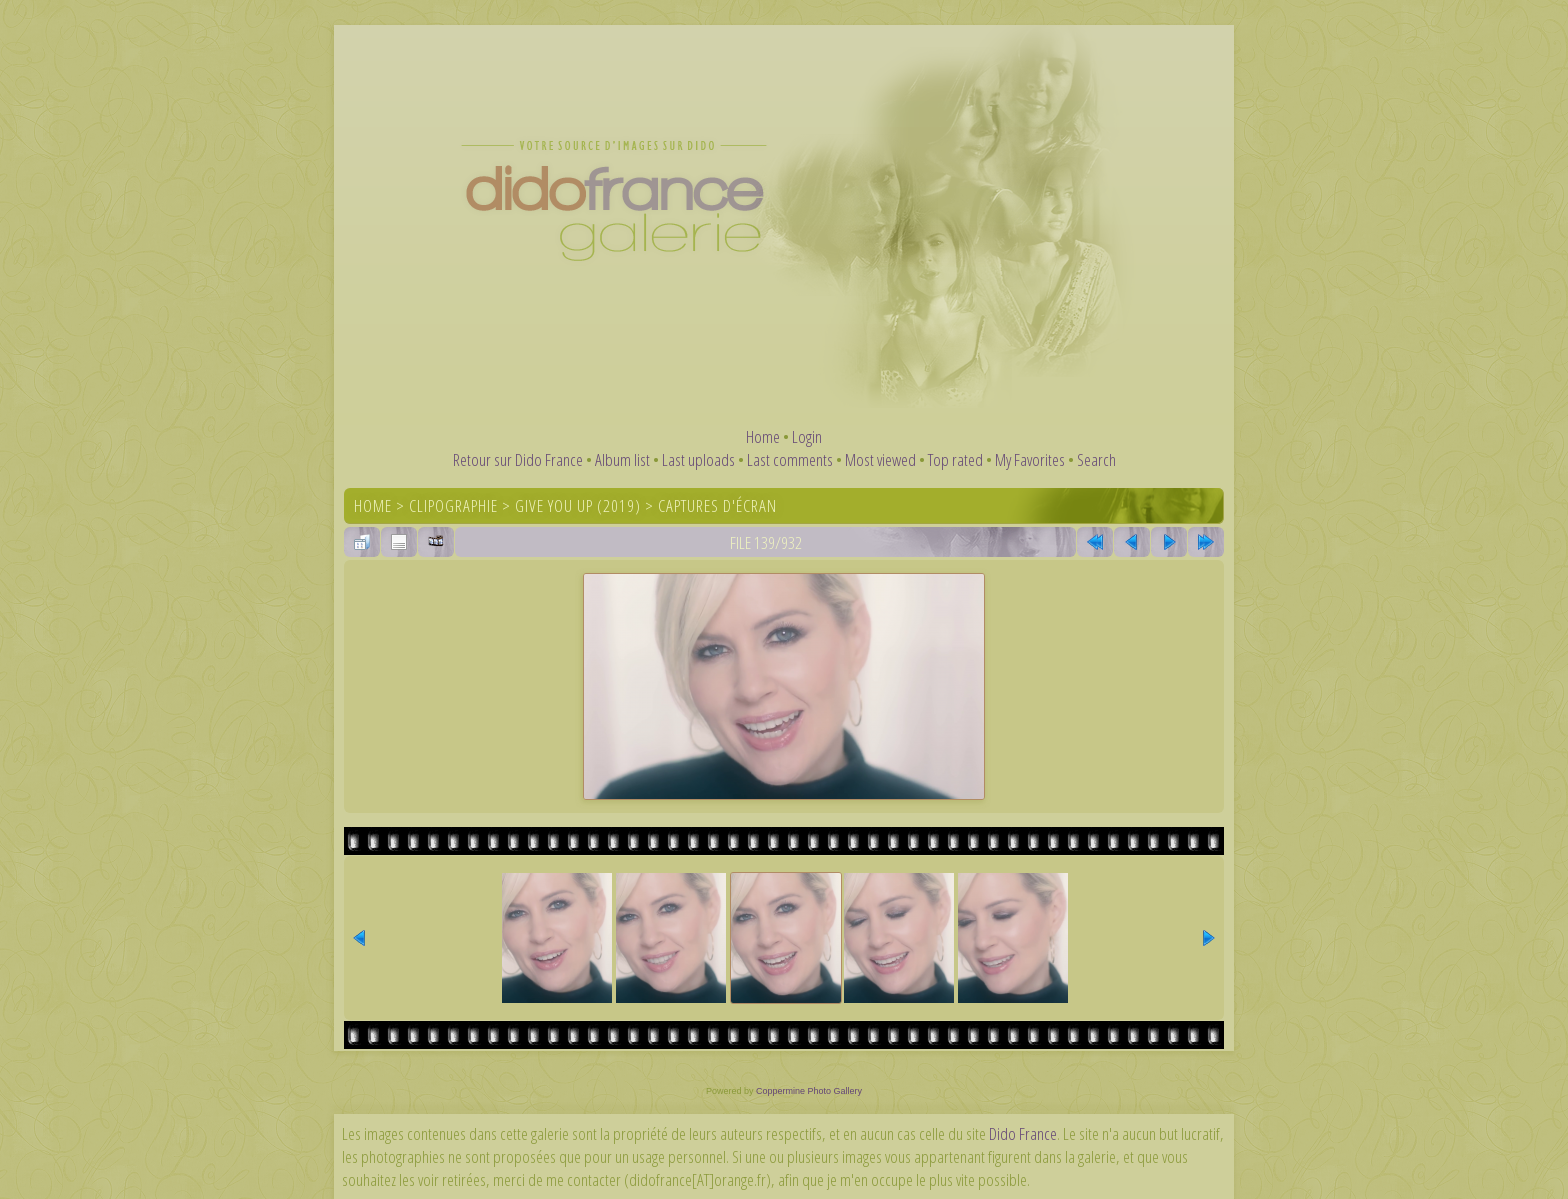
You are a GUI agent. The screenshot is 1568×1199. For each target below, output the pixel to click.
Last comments (790, 459)
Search (1096, 459)
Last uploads (698, 459)
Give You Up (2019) (578, 505)
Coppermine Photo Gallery (809, 1091)
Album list (622, 459)
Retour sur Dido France (518, 459)
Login (807, 436)
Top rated (955, 459)
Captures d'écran (717, 505)
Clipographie (453, 505)
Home (763, 436)
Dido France (1023, 1133)
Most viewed (880, 459)
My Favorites (1030, 459)
